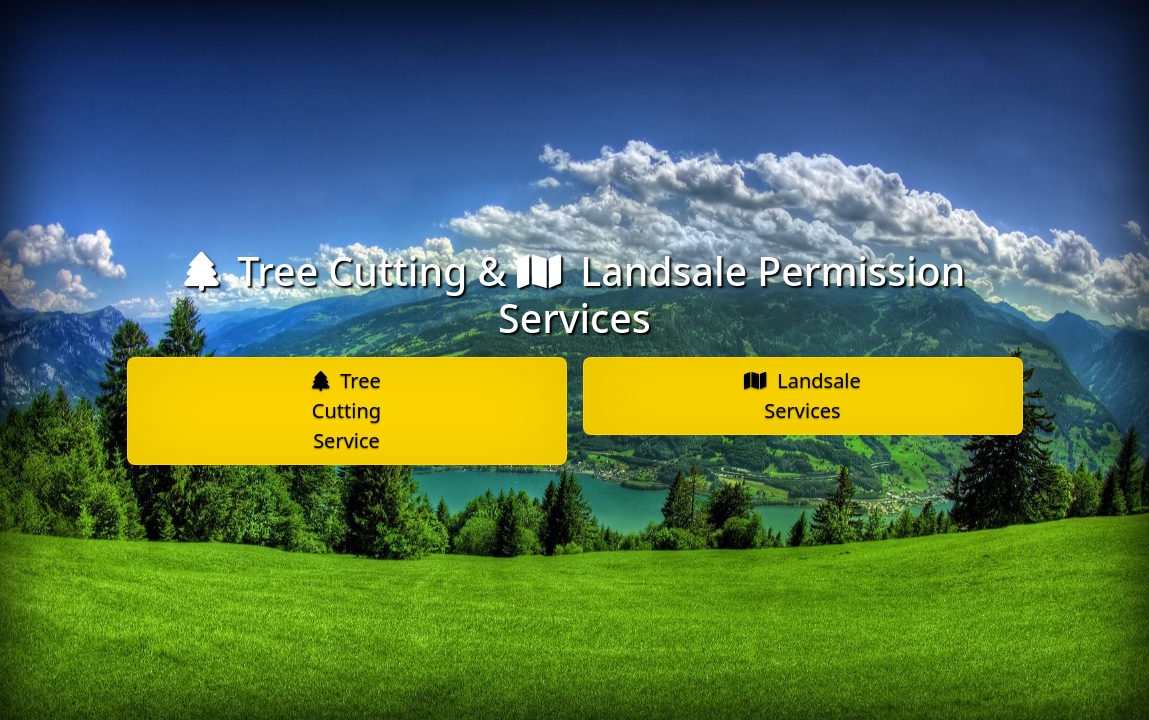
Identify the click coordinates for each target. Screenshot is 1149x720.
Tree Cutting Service (346, 410)
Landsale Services (802, 395)
